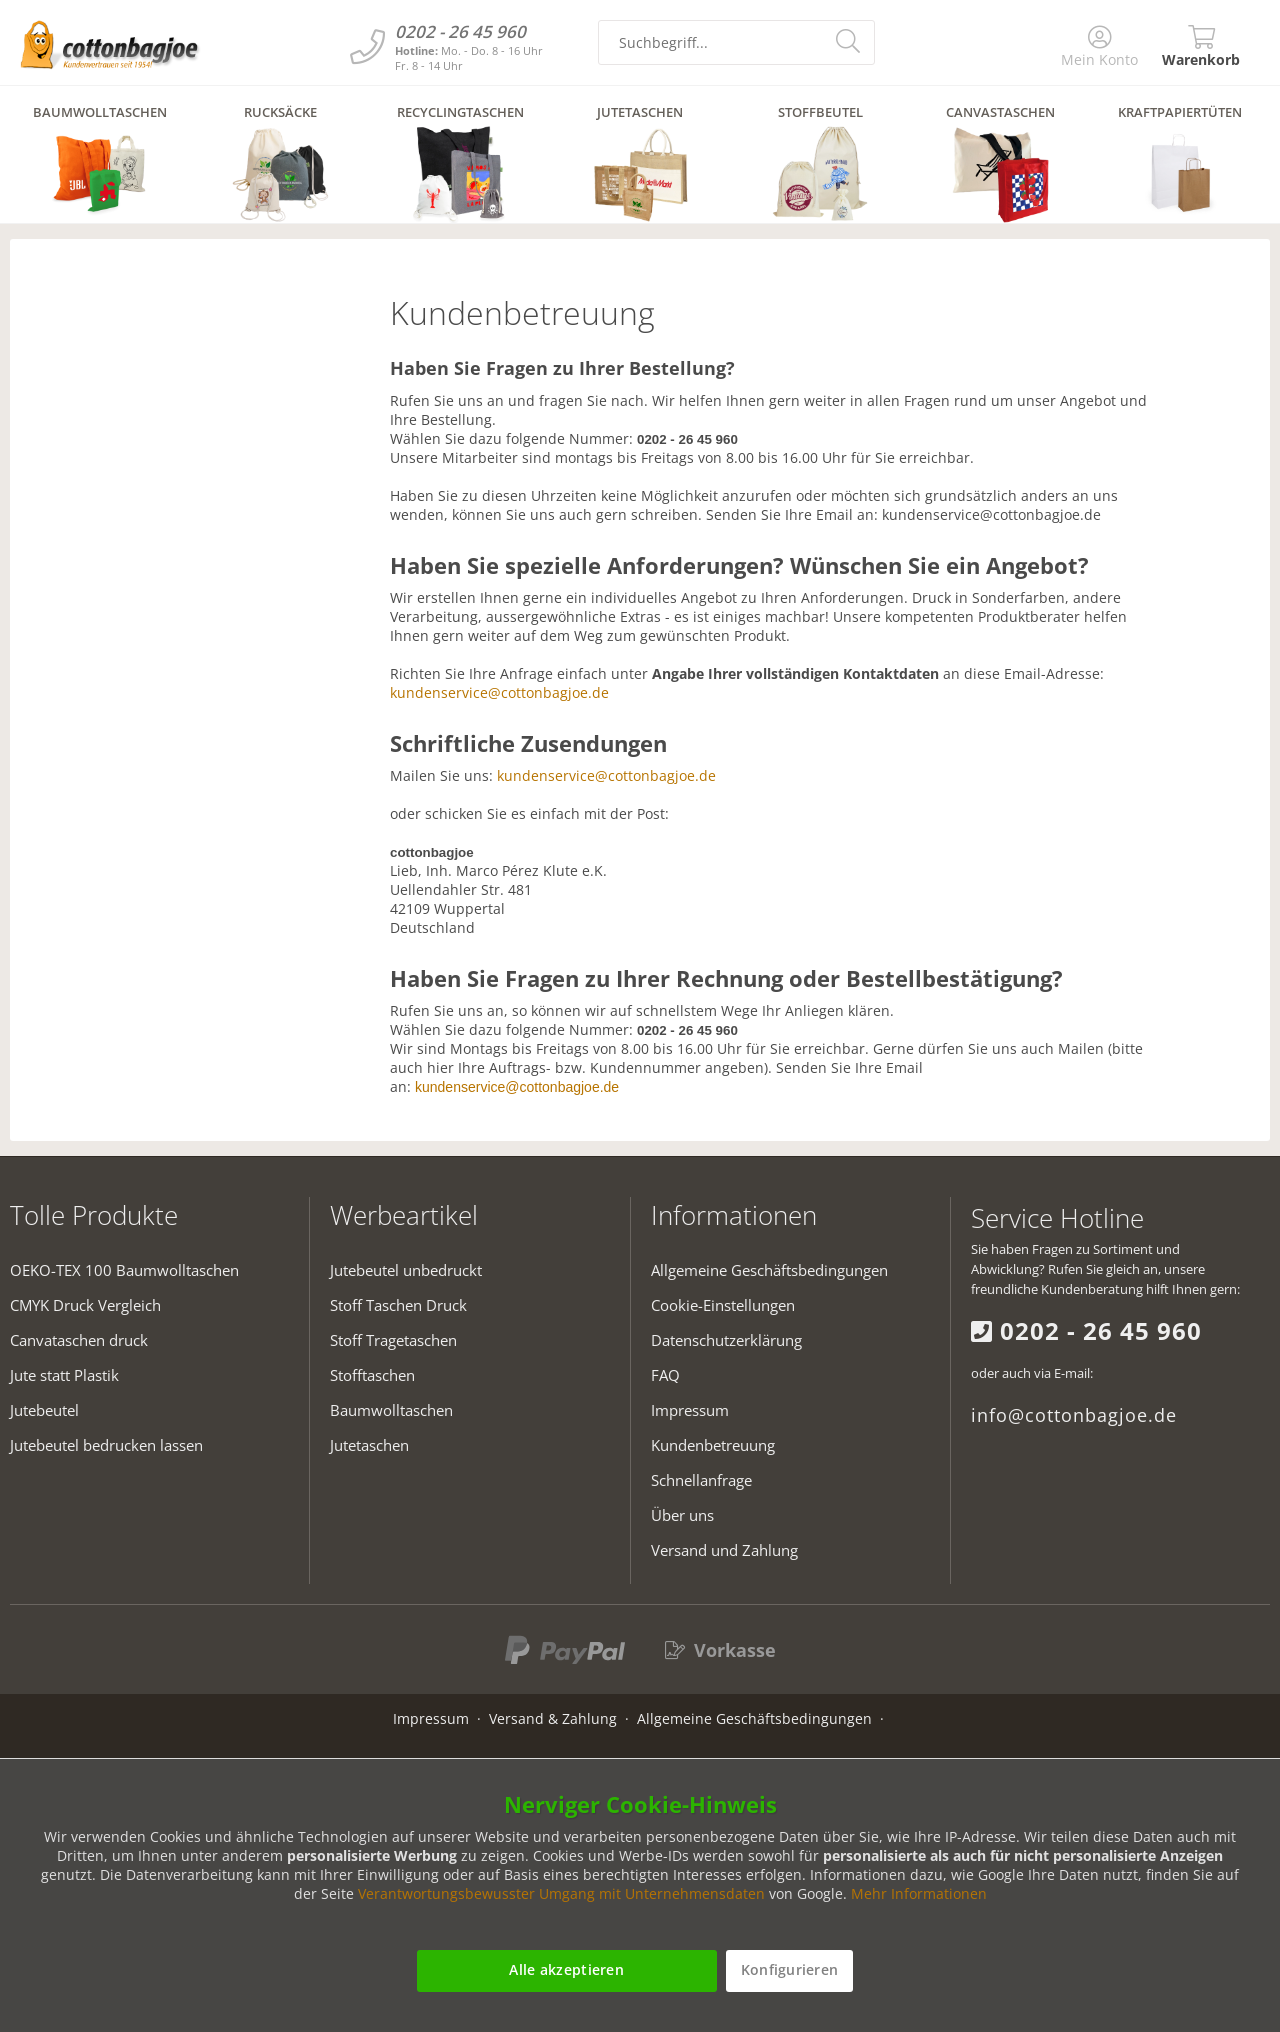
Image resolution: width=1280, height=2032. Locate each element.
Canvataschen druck (79, 1340)
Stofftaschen (372, 1375)
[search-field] (736, 42)
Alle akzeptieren (566, 1969)
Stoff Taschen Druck (398, 1305)
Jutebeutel (44, 1410)
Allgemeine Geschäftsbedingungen (769, 1270)
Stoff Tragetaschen (393, 1340)
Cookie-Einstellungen (723, 1305)
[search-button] (850, 40)
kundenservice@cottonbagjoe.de (499, 692)
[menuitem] (1100, 47)
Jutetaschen (369, 1445)
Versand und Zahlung (724, 1550)
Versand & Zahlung (553, 1718)
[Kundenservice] (367, 46)
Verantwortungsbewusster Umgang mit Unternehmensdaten (561, 1893)
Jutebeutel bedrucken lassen (106, 1445)
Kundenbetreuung (713, 1445)
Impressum (690, 1410)
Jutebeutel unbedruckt (406, 1270)
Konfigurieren (790, 1969)
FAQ (665, 1375)
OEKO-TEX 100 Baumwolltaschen (124, 1270)
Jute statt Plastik (64, 1375)
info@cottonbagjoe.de (1074, 1415)
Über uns (682, 1515)
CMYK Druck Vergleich (85, 1305)
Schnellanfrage (701, 1480)
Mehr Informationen (919, 1893)
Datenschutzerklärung (726, 1340)
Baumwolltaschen (391, 1410)
